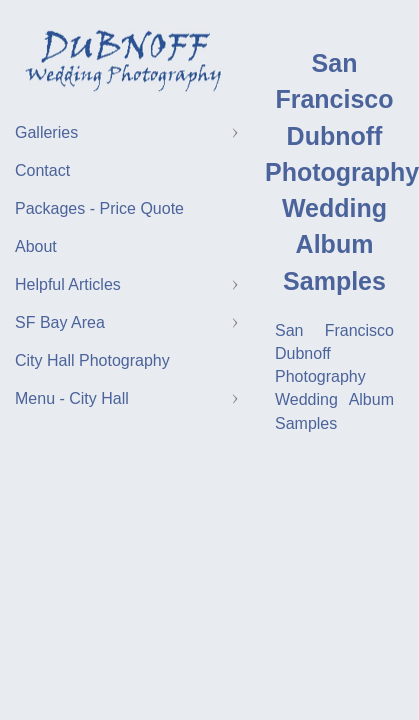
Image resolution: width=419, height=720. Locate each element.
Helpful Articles (68, 284)
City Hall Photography (92, 360)
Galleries (46, 132)
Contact (42, 170)
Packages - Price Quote (99, 208)
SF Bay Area (60, 322)
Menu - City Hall (72, 398)
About (36, 246)
